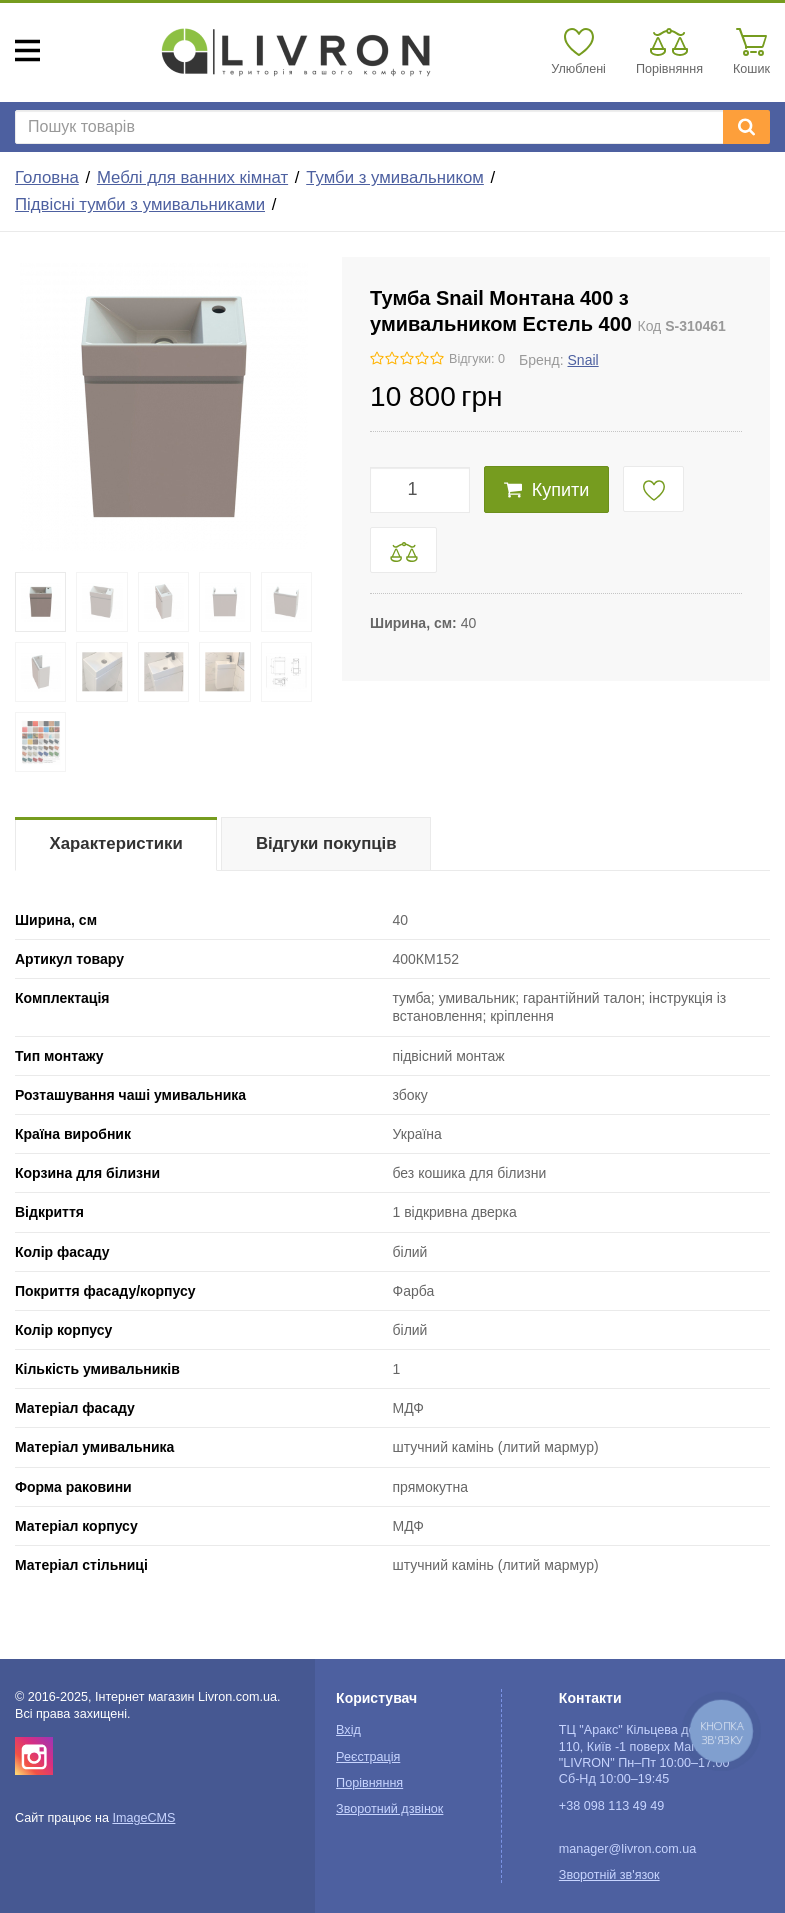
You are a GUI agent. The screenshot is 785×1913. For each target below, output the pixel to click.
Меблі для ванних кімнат (192, 177)
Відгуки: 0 (477, 359)
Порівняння (369, 1783)
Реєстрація (368, 1757)
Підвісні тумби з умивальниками (140, 204)
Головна (47, 177)
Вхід (348, 1730)
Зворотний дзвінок (389, 1809)
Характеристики (116, 843)
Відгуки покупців (326, 843)
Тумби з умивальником (395, 177)
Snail (583, 360)
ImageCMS (143, 1818)
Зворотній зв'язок (609, 1875)
